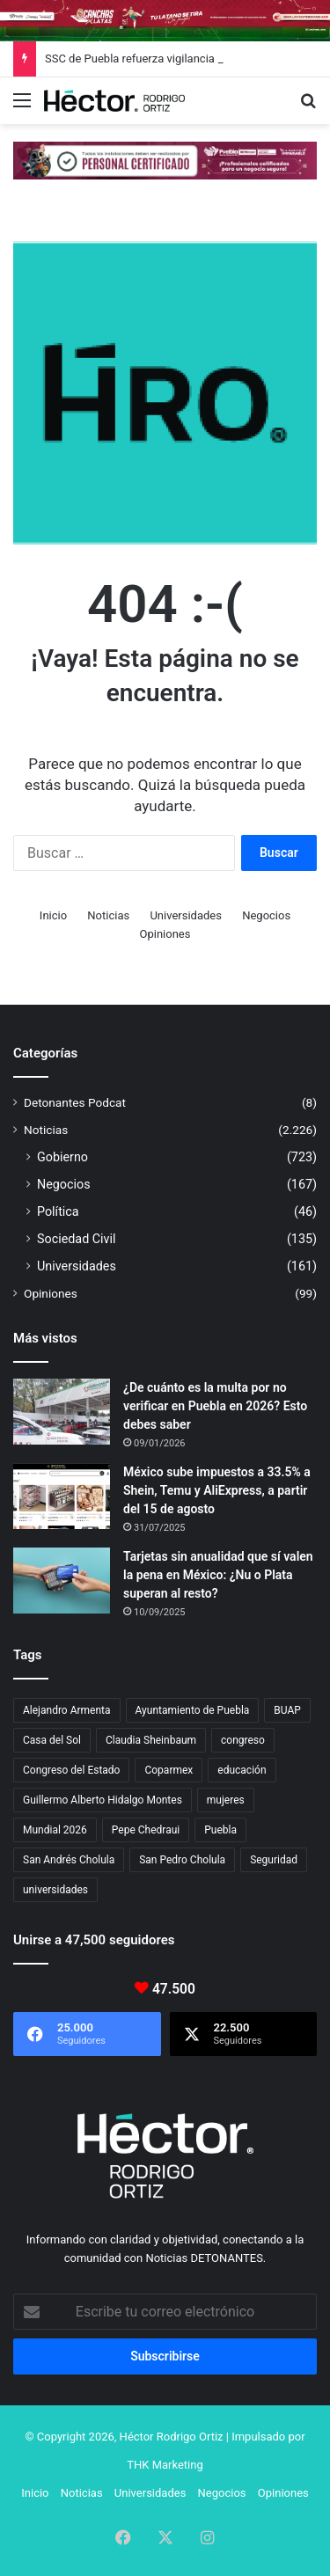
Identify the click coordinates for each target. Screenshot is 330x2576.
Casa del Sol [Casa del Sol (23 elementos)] (52, 1740)
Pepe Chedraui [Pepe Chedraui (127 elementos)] (146, 1830)
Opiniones (165, 933)
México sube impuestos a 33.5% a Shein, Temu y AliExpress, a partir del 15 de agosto (217, 1490)
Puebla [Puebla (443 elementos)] (220, 1830)
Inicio (53, 915)
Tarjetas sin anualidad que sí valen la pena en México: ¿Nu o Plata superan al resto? (218, 1574)
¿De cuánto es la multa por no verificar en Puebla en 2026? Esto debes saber (215, 1405)
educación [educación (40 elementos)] (241, 1770)
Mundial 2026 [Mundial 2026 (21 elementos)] (55, 1830)
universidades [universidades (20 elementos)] (55, 1890)
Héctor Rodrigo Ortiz (172, 2436)
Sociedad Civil (76, 1239)
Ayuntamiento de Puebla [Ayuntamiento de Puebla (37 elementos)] (193, 1710)
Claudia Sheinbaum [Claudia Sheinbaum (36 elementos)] (151, 1740)
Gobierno (62, 1157)
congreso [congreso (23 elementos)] (243, 1740)
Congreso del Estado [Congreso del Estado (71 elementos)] (71, 1770)
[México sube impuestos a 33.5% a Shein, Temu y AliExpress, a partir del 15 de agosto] (61, 1496)
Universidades (186, 915)
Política (58, 1211)
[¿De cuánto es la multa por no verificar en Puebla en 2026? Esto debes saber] (61, 1412)
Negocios (266, 915)
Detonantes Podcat (75, 1102)
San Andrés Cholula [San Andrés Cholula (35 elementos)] (68, 1860)
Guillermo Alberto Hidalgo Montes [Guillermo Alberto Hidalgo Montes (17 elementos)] (102, 1800)
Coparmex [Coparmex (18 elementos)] (168, 1770)
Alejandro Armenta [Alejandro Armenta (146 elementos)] (67, 1710)
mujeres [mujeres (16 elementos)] (226, 1800)
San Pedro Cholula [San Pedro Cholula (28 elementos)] (182, 1860)
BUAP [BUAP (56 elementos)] (287, 1710)
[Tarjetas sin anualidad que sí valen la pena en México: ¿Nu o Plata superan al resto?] (61, 1581)
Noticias (108, 915)
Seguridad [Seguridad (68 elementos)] (273, 1860)
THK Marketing (165, 2464)
